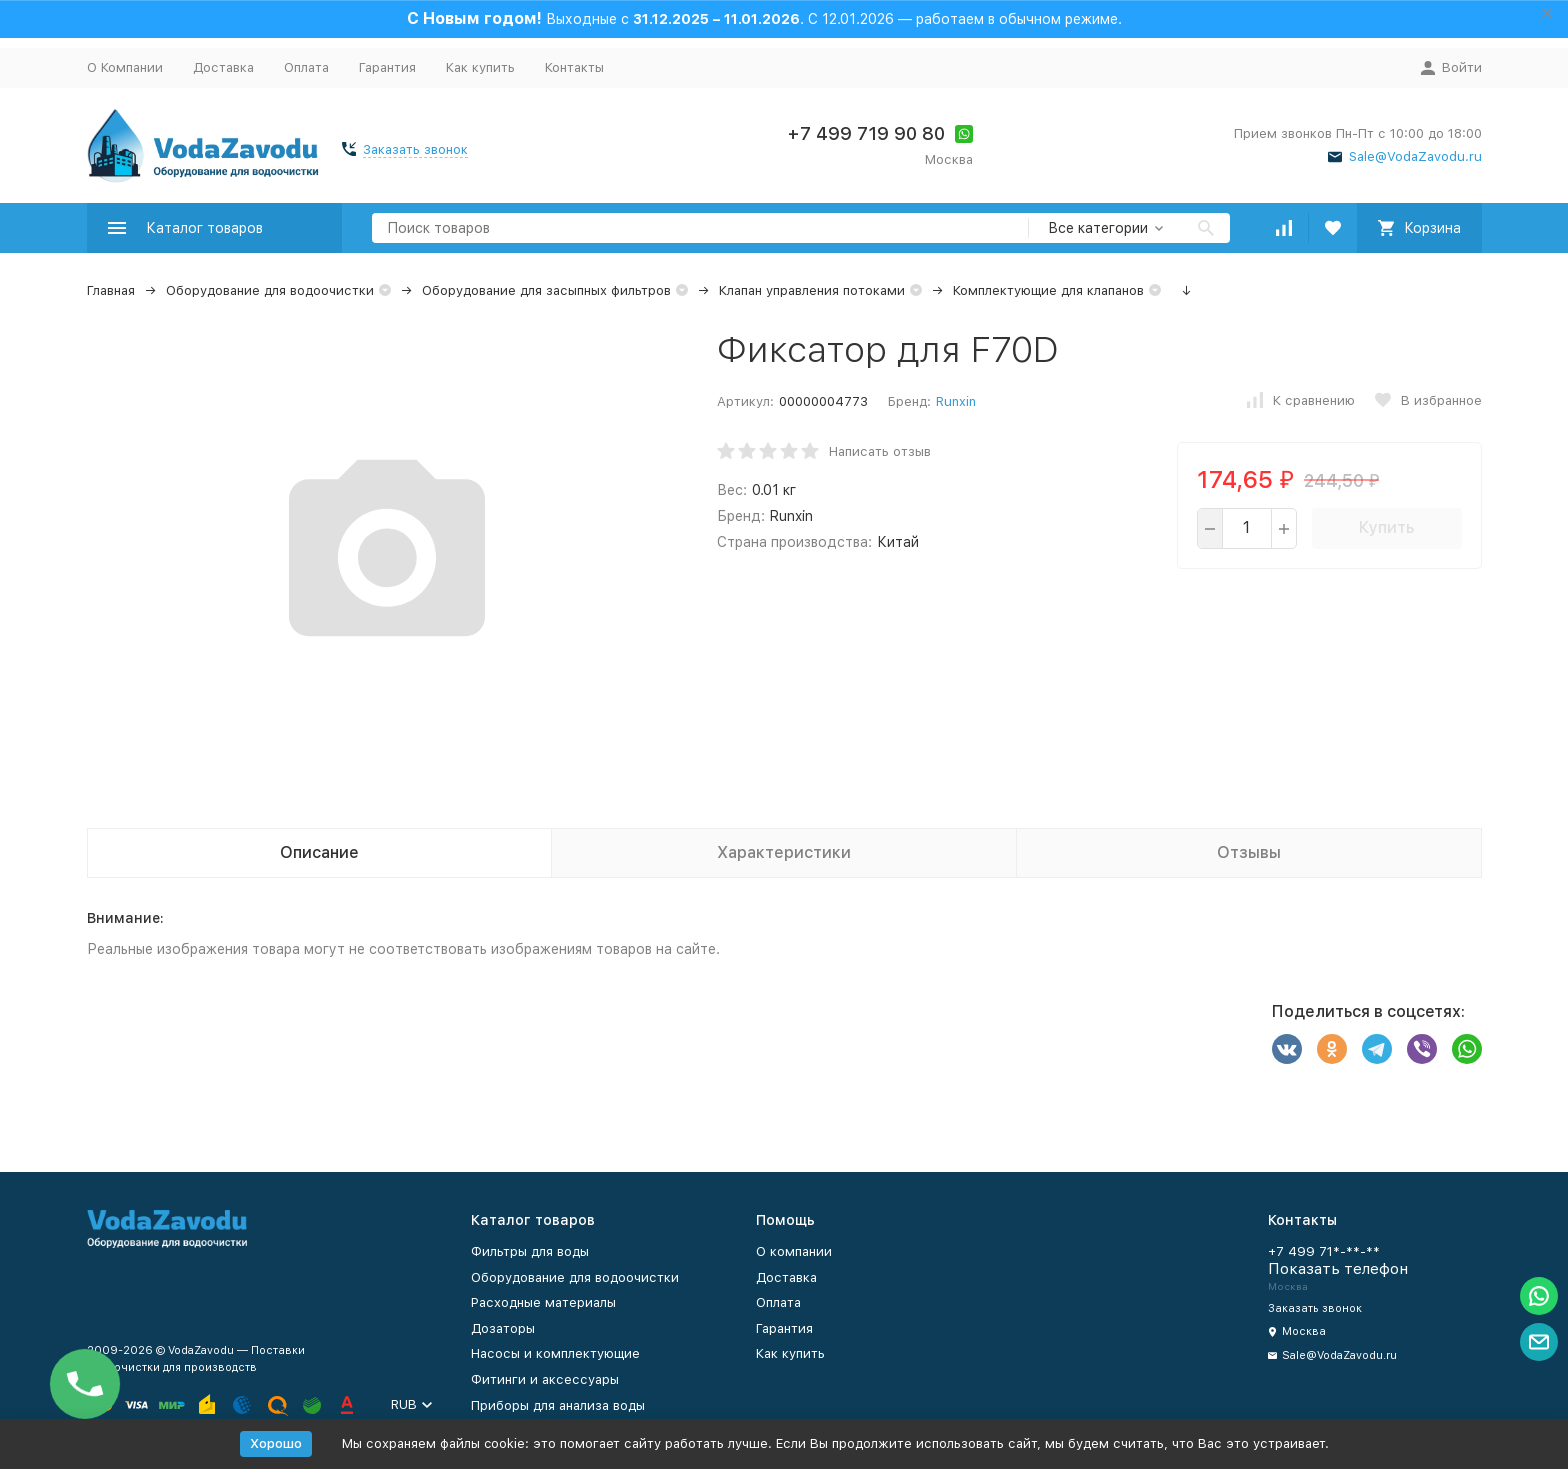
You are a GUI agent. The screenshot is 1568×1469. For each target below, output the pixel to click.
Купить (1386, 527)
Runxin (956, 401)
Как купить (480, 67)
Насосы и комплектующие (555, 1353)
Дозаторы (503, 1328)
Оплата (306, 67)
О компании (794, 1251)
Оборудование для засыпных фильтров (546, 290)
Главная (111, 290)
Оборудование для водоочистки (270, 290)
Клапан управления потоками (812, 290)
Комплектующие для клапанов (1048, 290)
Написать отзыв (880, 451)
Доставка (223, 67)
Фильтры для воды (530, 1251)
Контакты (574, 67)
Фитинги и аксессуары (545, 1379)
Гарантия (387, 67)
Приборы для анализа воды (558, 1405)
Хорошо (276, 1443)
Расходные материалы (543, 1302)
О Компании (125, 67)
